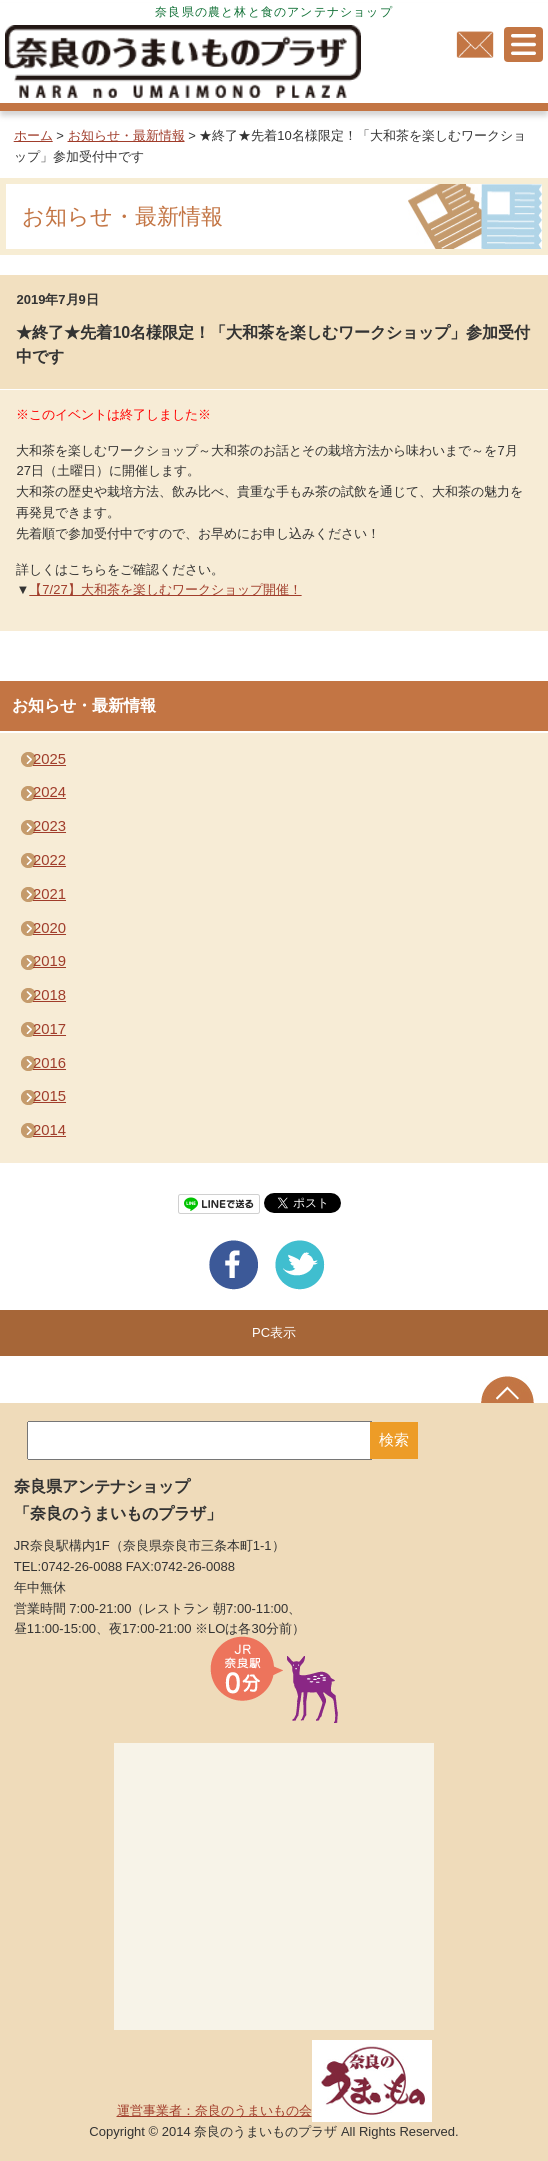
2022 (49, 860)
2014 (49, 1130)
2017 (49, 1029)
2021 (49, 894)
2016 (49, 1063)
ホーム (33, 135)
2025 (49, 759)
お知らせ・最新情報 (126, 135)
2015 (49, 1096)
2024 (49, 792)
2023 (49, 826)
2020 (49, 928)
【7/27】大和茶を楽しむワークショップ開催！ (165, 589)
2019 (49, 961)
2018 (49, 995)
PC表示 (274, 1332)
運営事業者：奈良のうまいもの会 (274, 2110)
